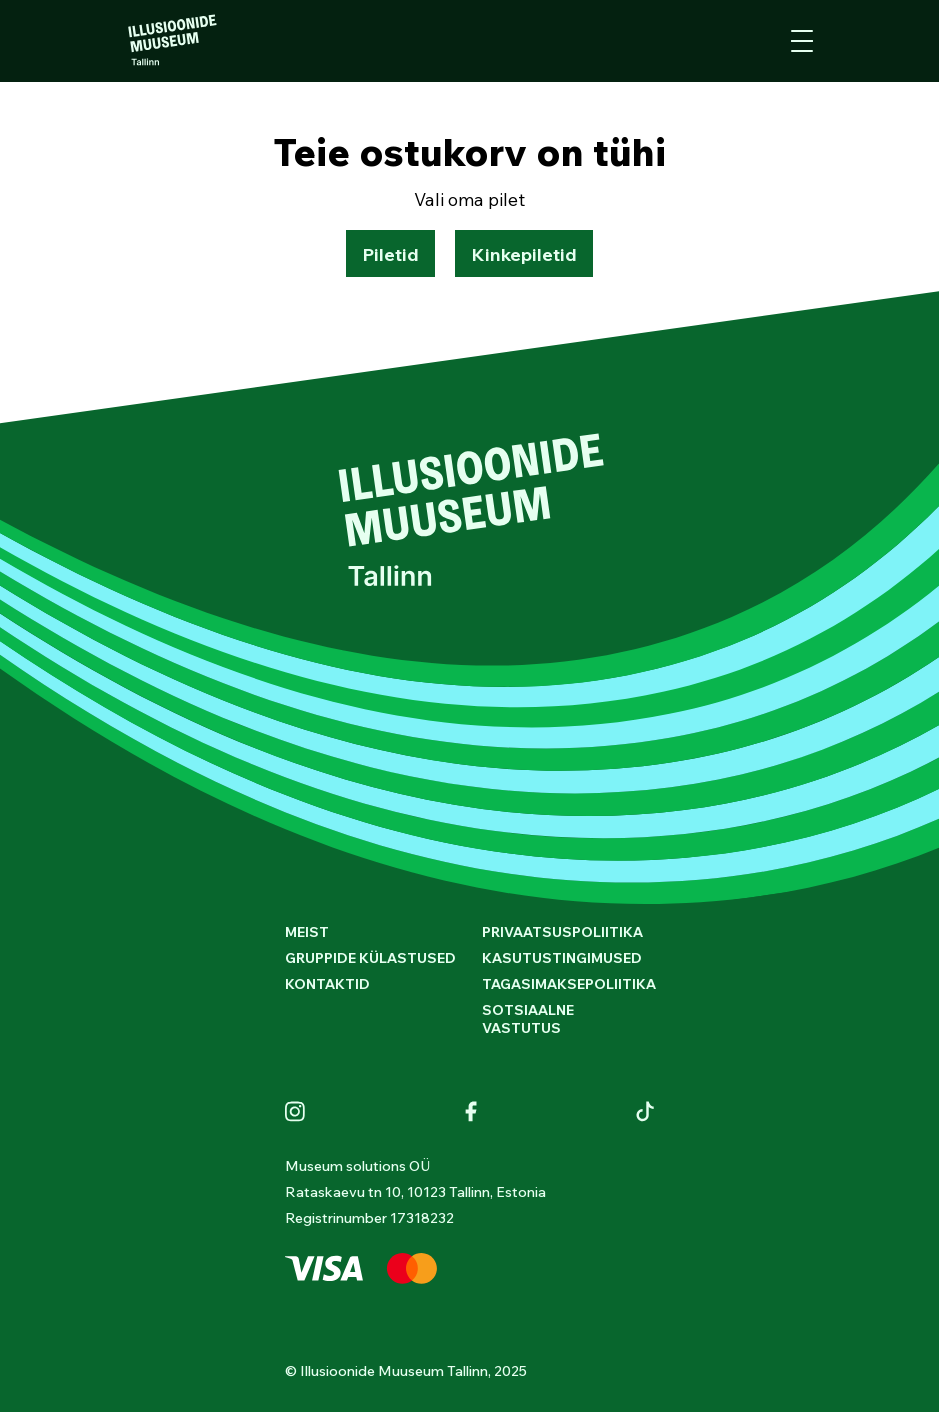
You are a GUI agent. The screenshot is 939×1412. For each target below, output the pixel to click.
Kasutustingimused (562, 958)
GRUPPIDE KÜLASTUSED (370, 958)
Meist (307, 932)
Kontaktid (327, 984)
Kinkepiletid (524, 254)
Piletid (390, 254)
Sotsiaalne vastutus (528, 1019)
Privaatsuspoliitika (562, 932)
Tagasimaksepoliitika (569, 984)
